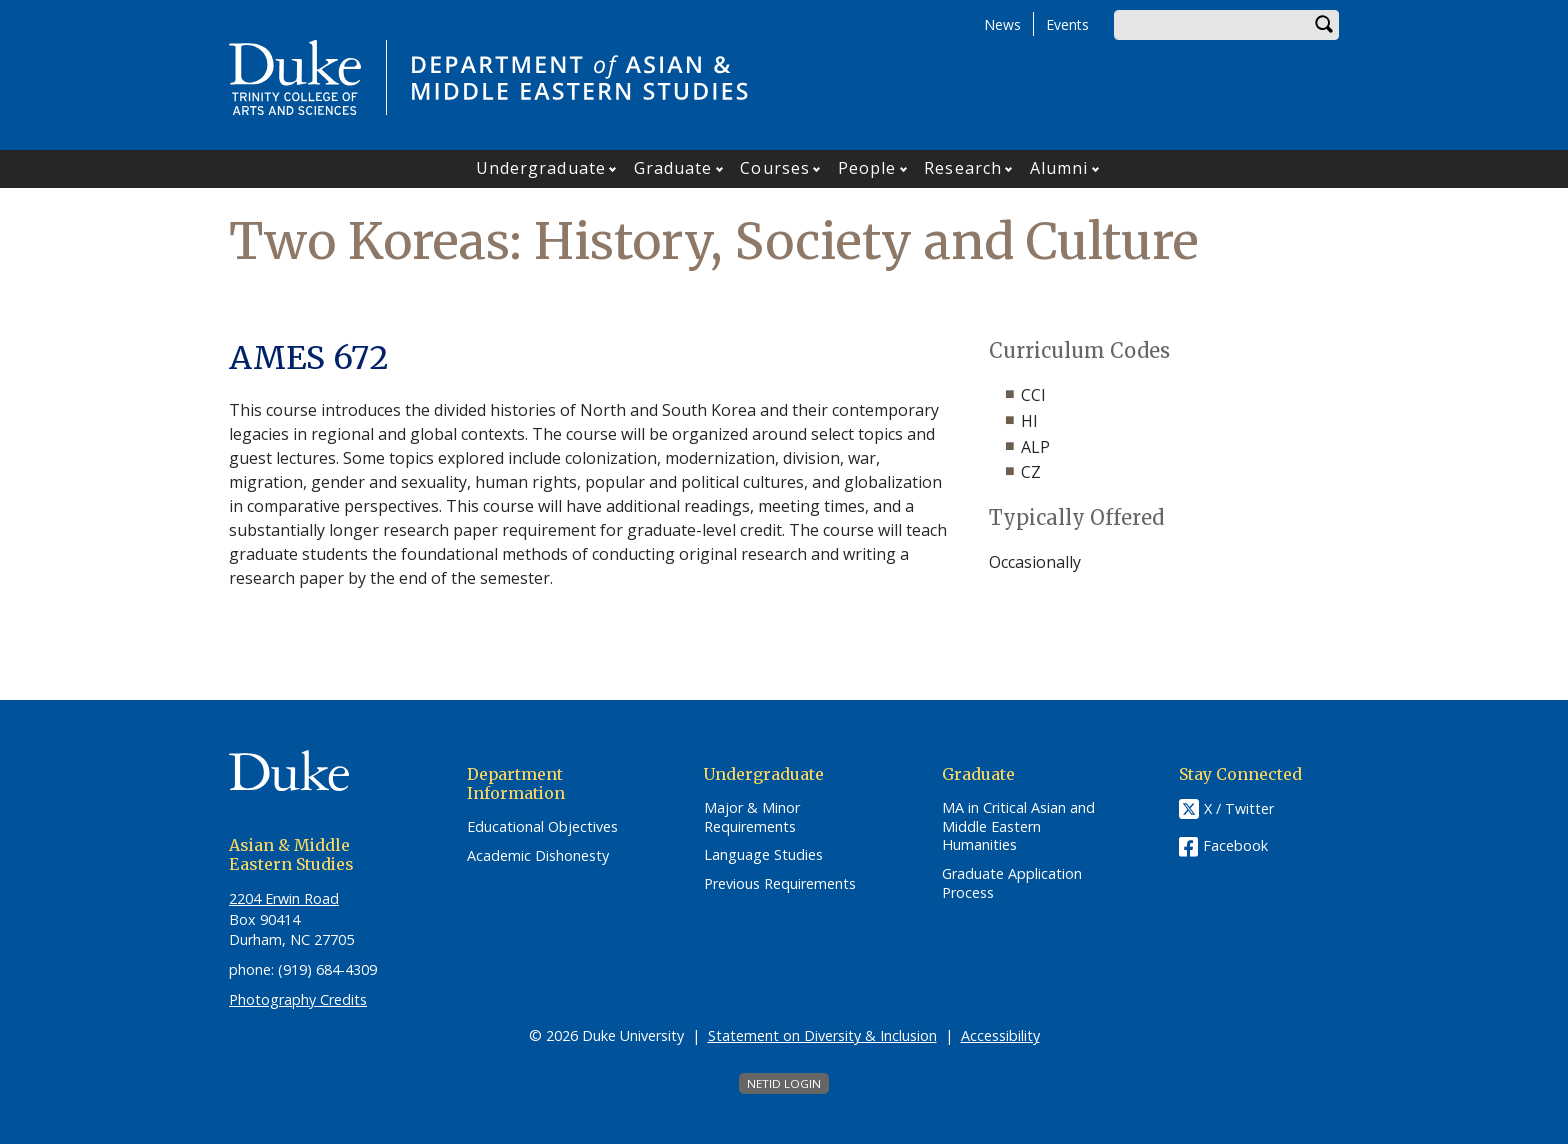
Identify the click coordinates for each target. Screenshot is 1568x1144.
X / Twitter (1239, 808)
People (867, 168)
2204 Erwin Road (284, 898)
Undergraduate (541, 168)
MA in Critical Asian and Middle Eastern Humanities (1018, 826)
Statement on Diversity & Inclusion (822, 1035)
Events (1067, 24)
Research (963, 168)
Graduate (673, 168)
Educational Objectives (542, 827)
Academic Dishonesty (538, 856)
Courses (775, 168)
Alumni (1059, 168)
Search (1324, 25)
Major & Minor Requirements (752, 817)
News (1002, 24)
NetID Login (784, 1083)
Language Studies (763, 855)
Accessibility (1000, 1035)
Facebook (1235, 845)
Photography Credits (298, 999)
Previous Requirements (780, 884)
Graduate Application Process (1012, 883)
